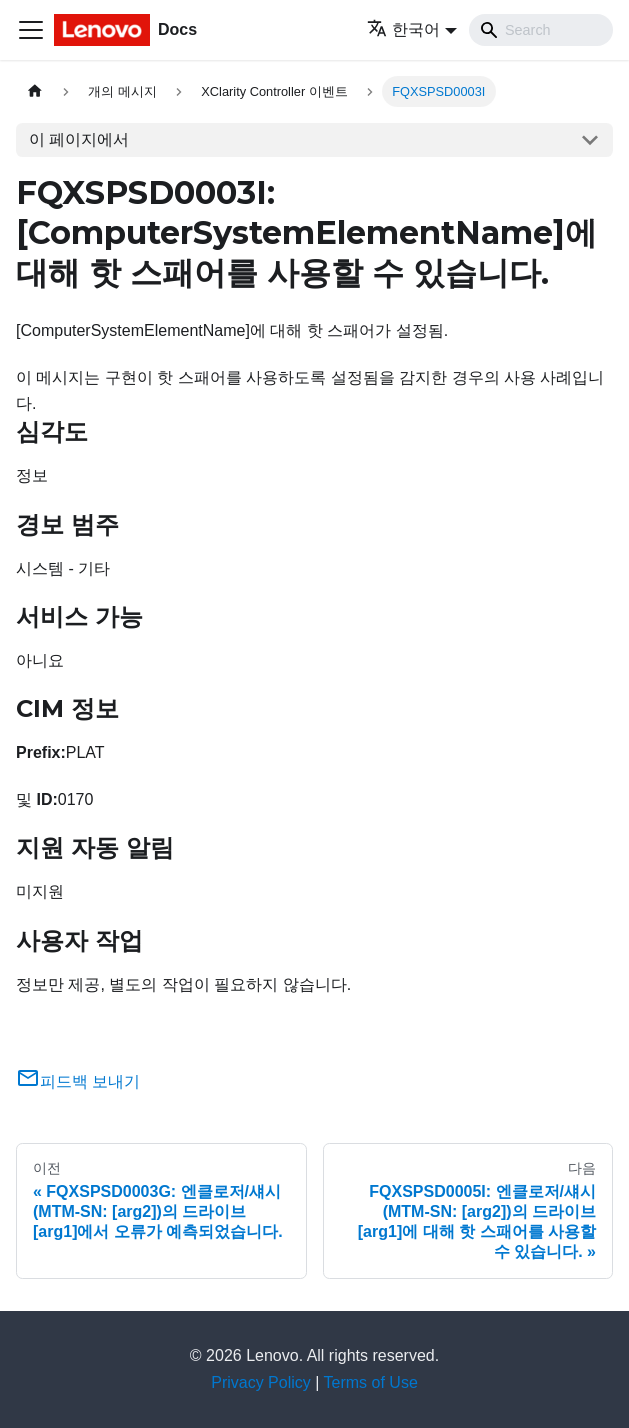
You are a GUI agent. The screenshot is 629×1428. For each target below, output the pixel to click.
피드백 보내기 (78, 1081)
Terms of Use (371, 1382)
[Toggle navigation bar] (31, 30)
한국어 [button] (403, 29)
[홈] (35, 91)
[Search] (541, 30)
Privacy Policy (261, 1382)
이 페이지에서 (79, 139)
